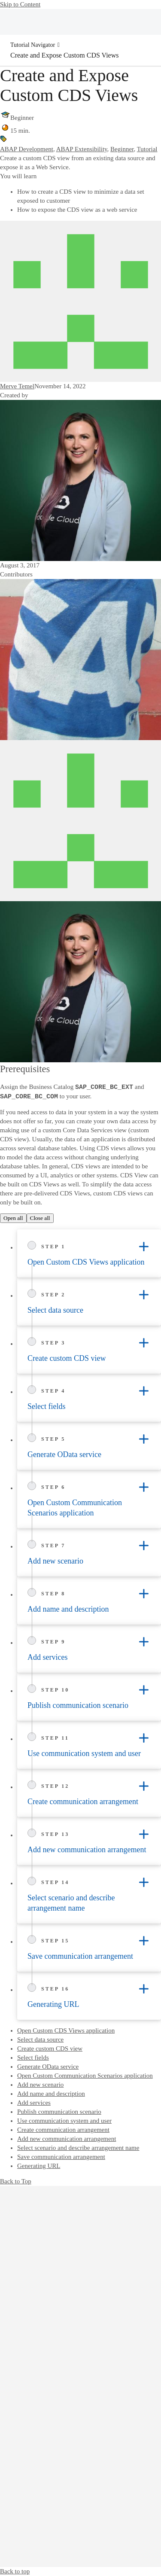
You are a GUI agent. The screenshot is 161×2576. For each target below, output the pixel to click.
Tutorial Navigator (32, 45)
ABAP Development (26, 149)
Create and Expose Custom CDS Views (64, 55)
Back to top (15, 2571)
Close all (40, 1218)
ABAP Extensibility (81, 149)
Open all (13, 1218)
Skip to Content (20, 4)
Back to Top (15, 2181)
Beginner (122, 149)
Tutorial (147, 149)
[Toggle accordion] (144, 1246)
